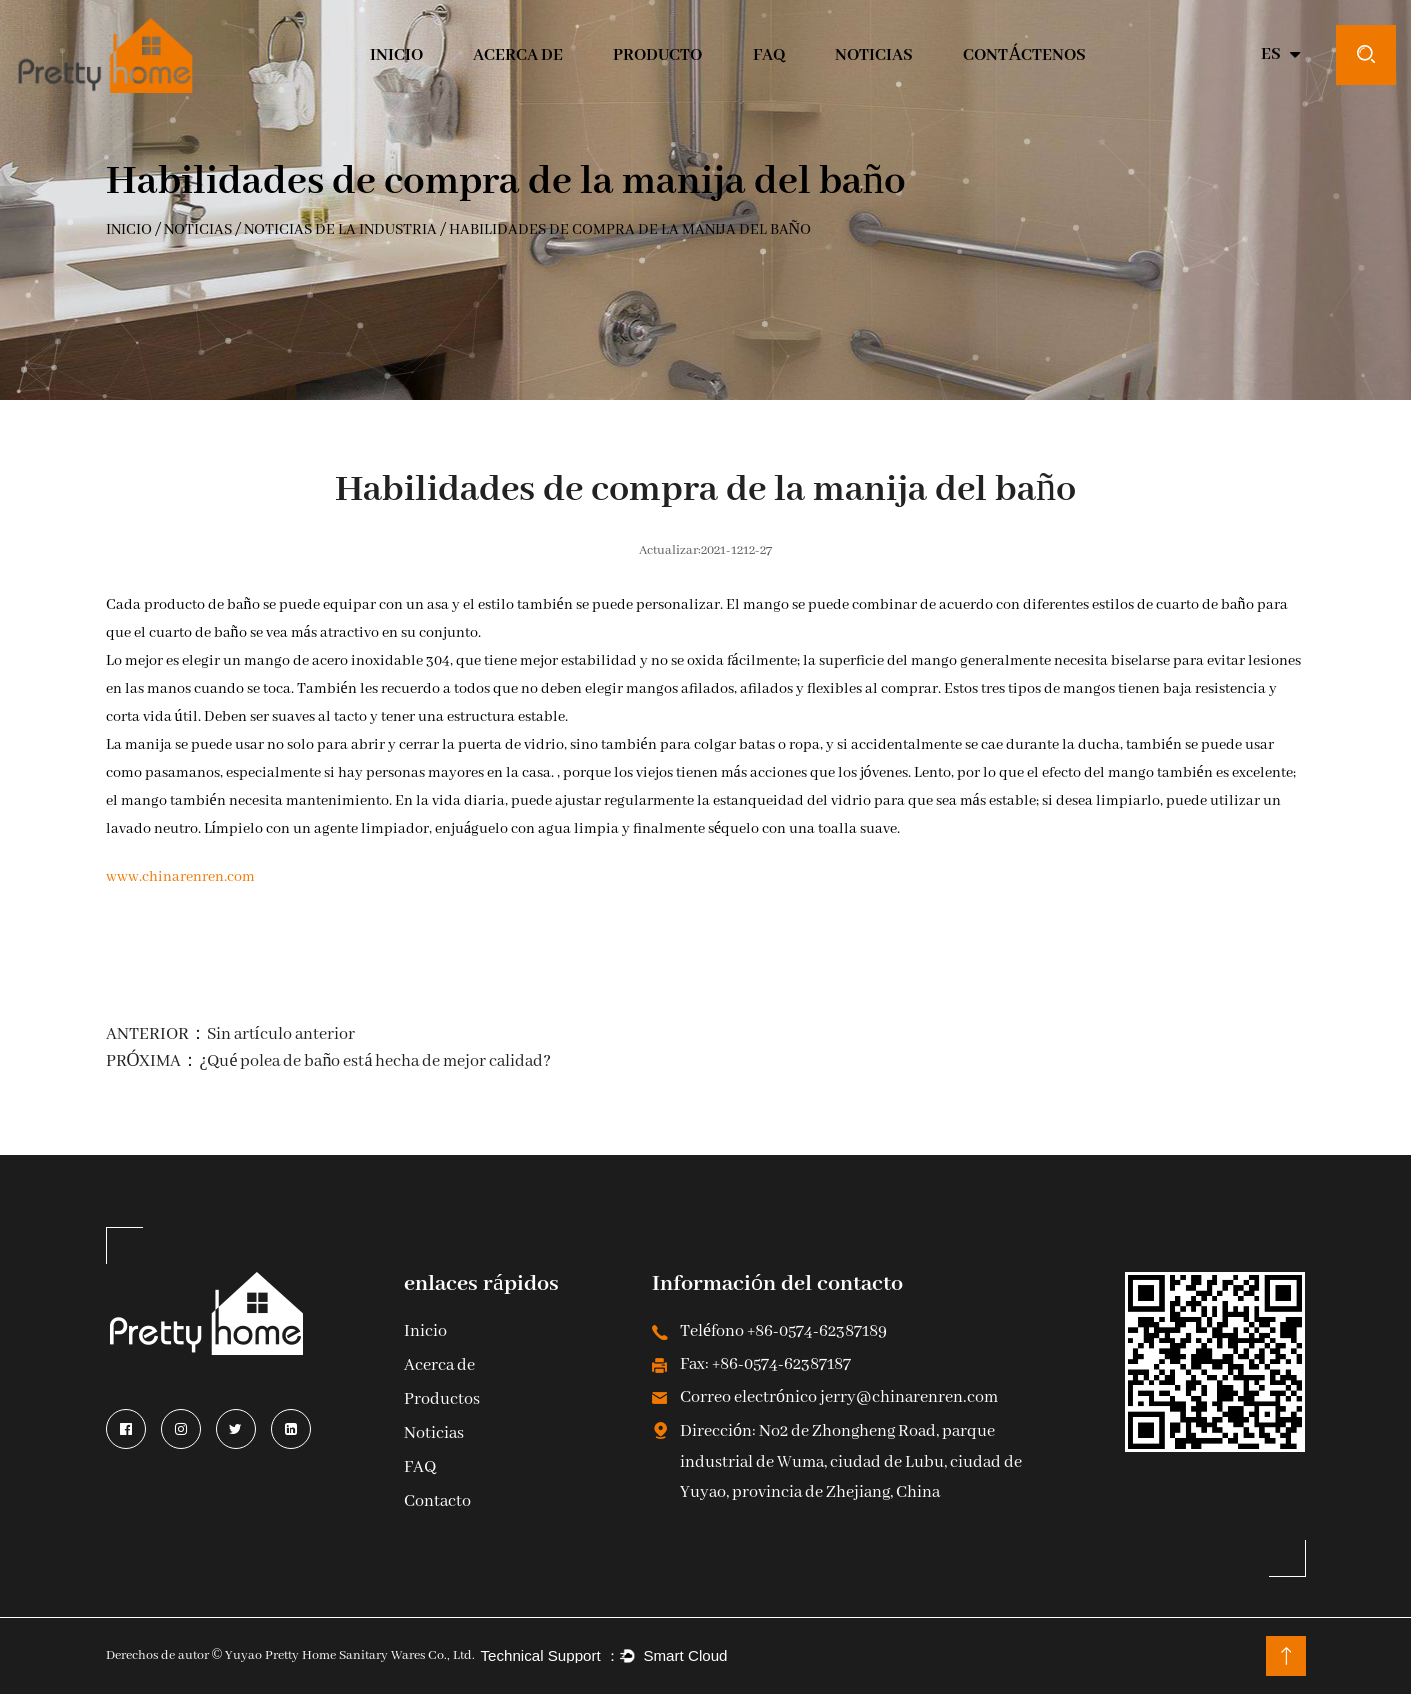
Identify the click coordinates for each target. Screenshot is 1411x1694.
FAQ (420, 1468)
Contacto (437, 1502)
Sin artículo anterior (281, 1034)
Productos (442, 1400)
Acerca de (518, 55)
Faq (769, 55)
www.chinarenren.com (180, 877)
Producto (657, 55)
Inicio (425, 1332)
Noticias (874, 55)
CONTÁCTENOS (1024, 55)
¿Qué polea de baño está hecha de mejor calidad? (376, 1061)
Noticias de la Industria (340, 231)
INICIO (396, 55)
